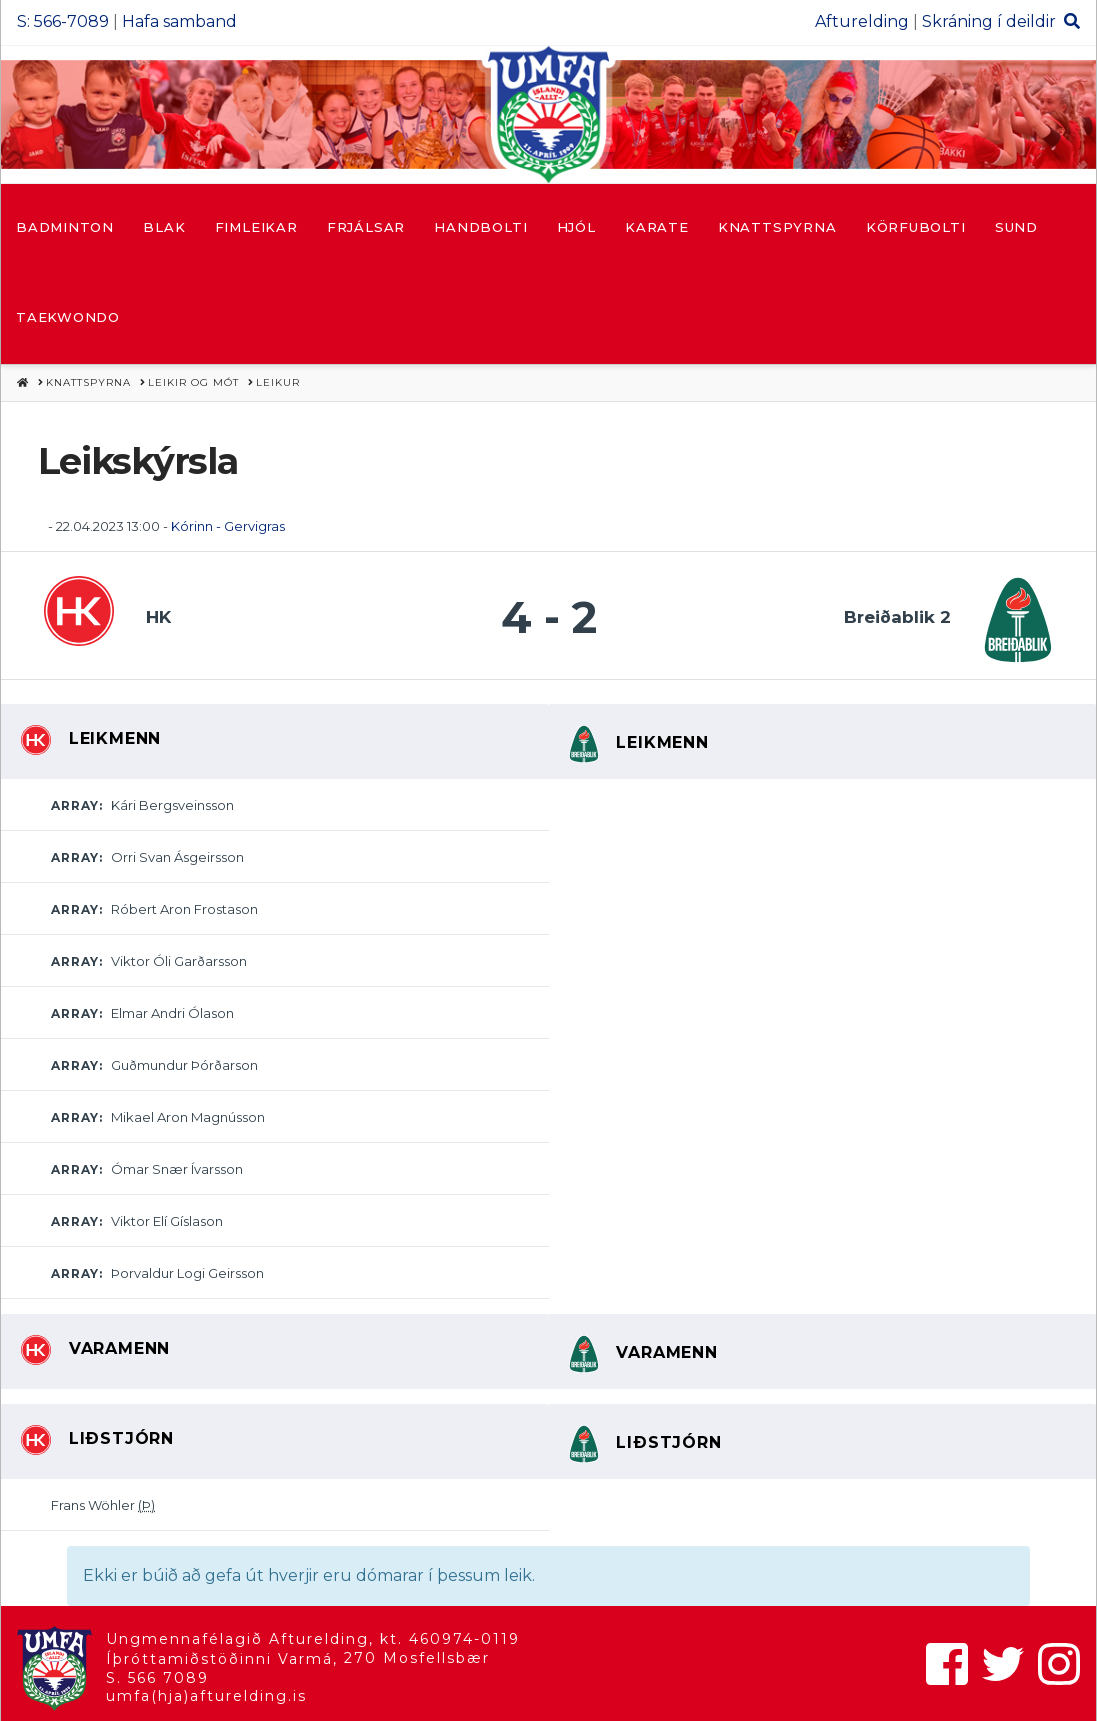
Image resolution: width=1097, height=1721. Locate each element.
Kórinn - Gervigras (228, 526)
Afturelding (862, 21)
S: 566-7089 (63, 21)
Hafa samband (179, 21)
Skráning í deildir (989, 21)
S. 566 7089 (157, 1678)
